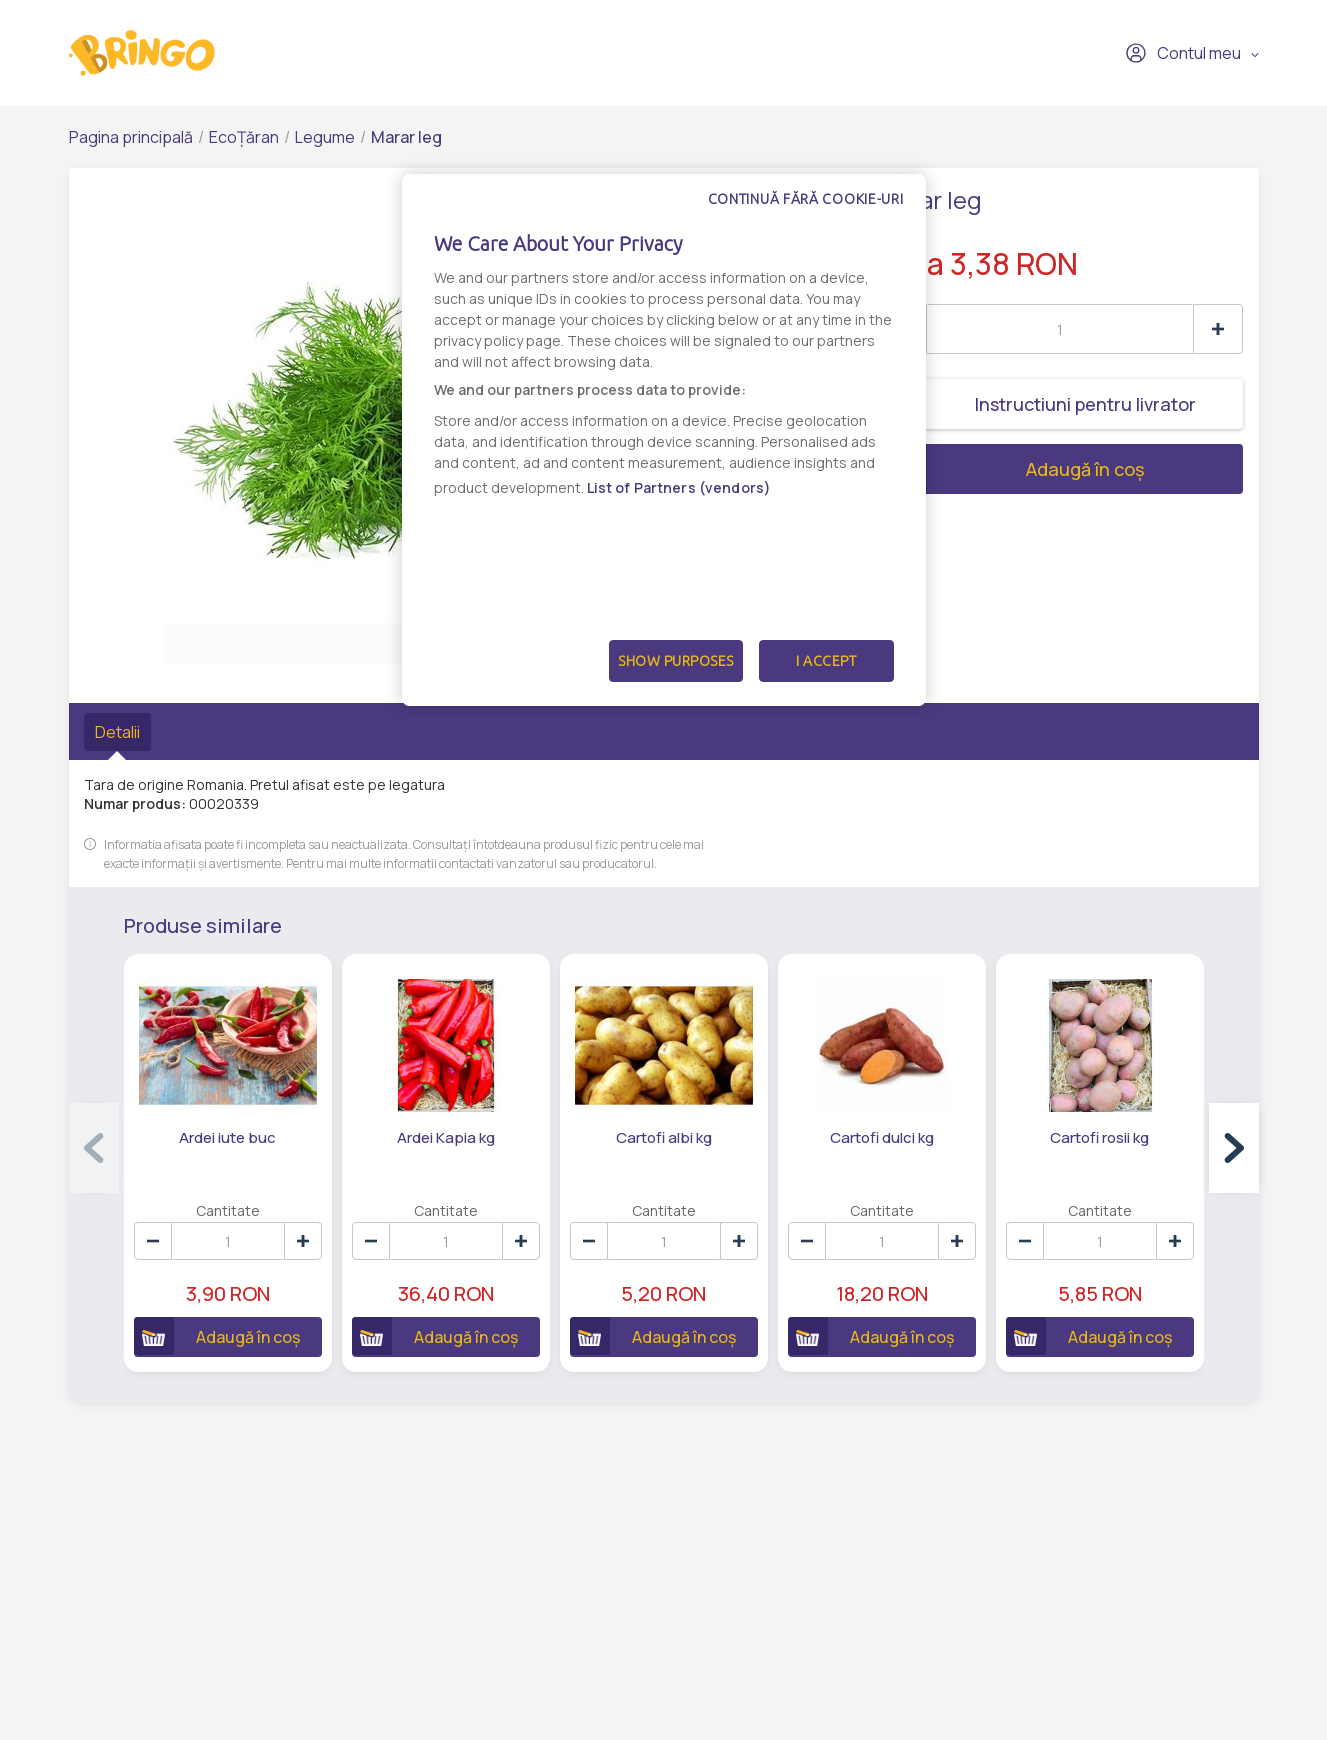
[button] (1234, 1148)
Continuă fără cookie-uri (806, 199)
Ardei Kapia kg (446, 1137)
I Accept (826, 661)
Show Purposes (676, 661)
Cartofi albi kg (664, 1137)
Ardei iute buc (227, 1137)
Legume (325, 137)
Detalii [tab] (117, 732)
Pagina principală (131, 137)
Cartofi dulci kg (882, 1137)
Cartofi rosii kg (1099, 1137)
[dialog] (664, 440)
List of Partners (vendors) (679, 487)
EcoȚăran (244, 137)
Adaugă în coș (1011, 469)
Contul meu (1183, 53)
